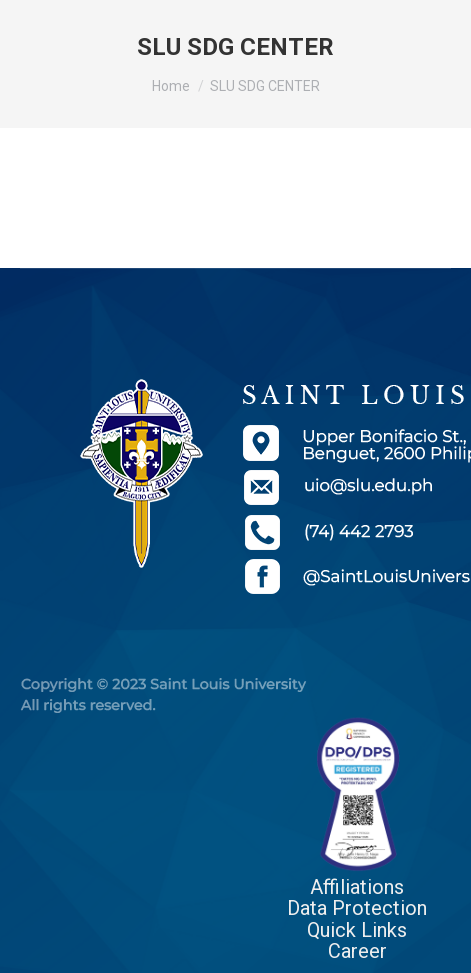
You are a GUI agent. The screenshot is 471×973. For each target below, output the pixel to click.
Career (357, 951)
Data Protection (357, 908)
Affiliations (357, 887)
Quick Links (357, 930)
